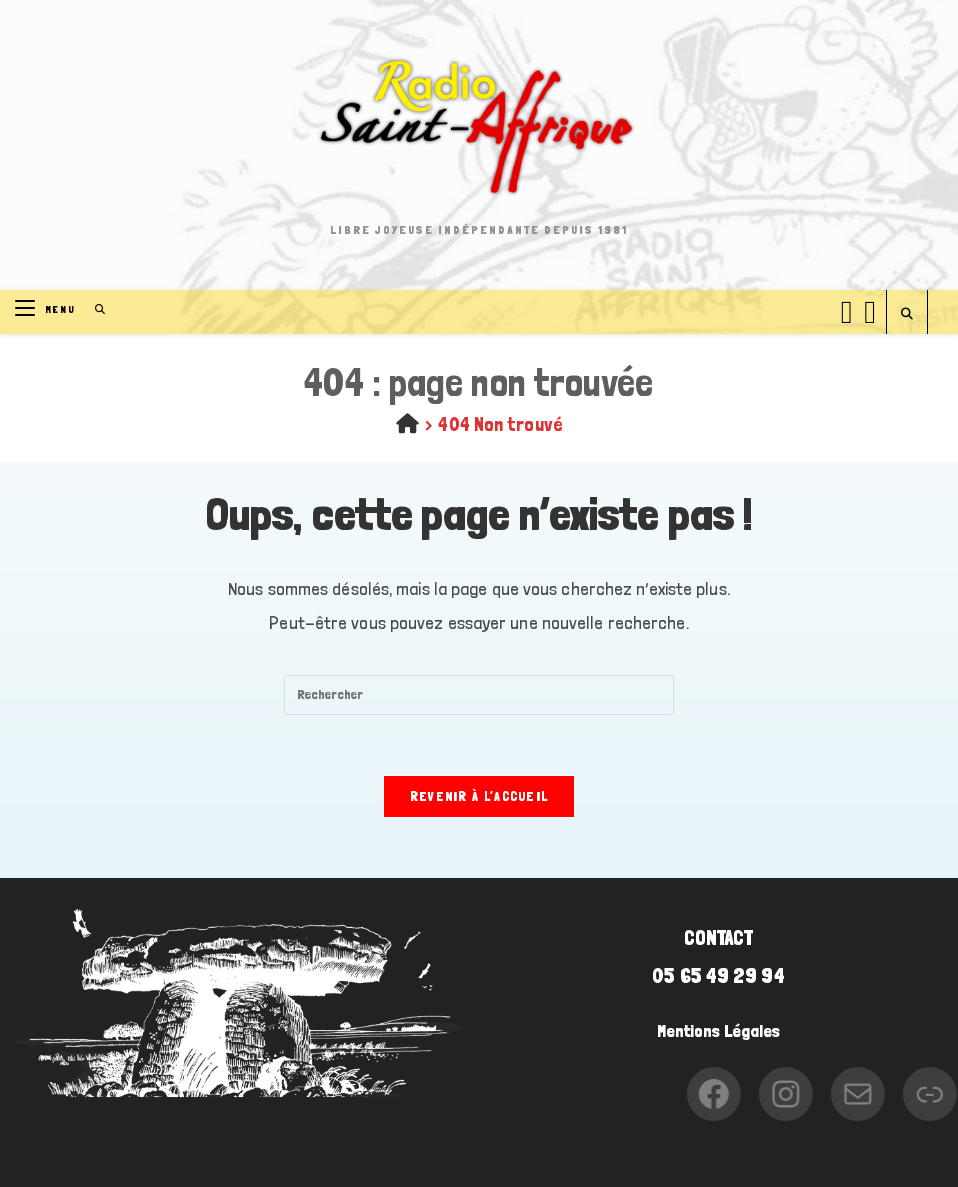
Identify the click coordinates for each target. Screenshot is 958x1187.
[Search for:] (93, 309)
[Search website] (907, 314)
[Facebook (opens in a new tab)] (847, 309)
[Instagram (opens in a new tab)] (870, 309)
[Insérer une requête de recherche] (479, 695)
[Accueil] (407, 424)
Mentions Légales (719, 1031)
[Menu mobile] (47, 309)
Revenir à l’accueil (479, 796)
